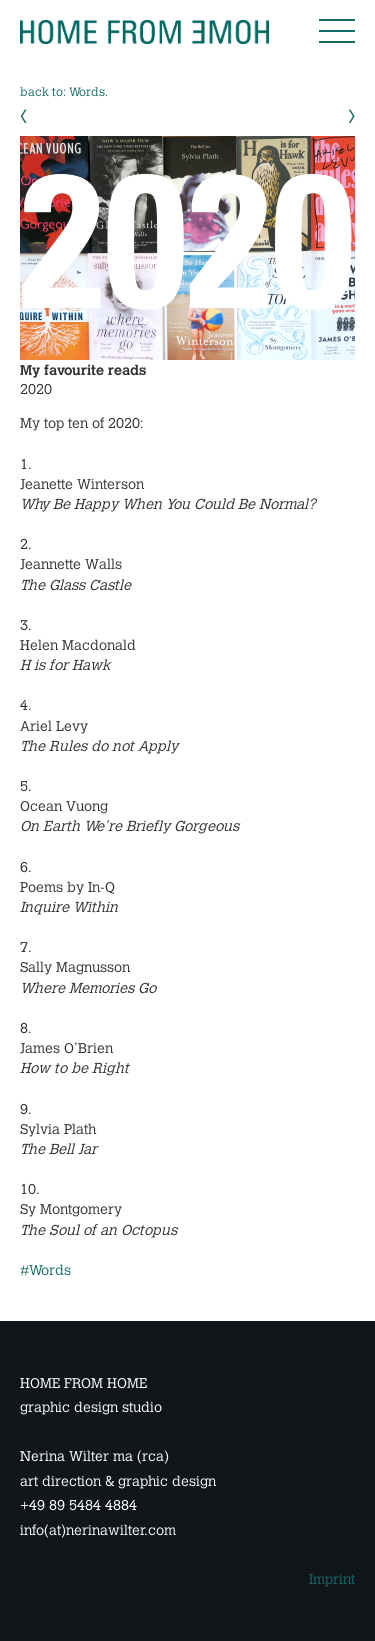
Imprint (332, 1579)
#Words (45, 1270)
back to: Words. (64, 92)
